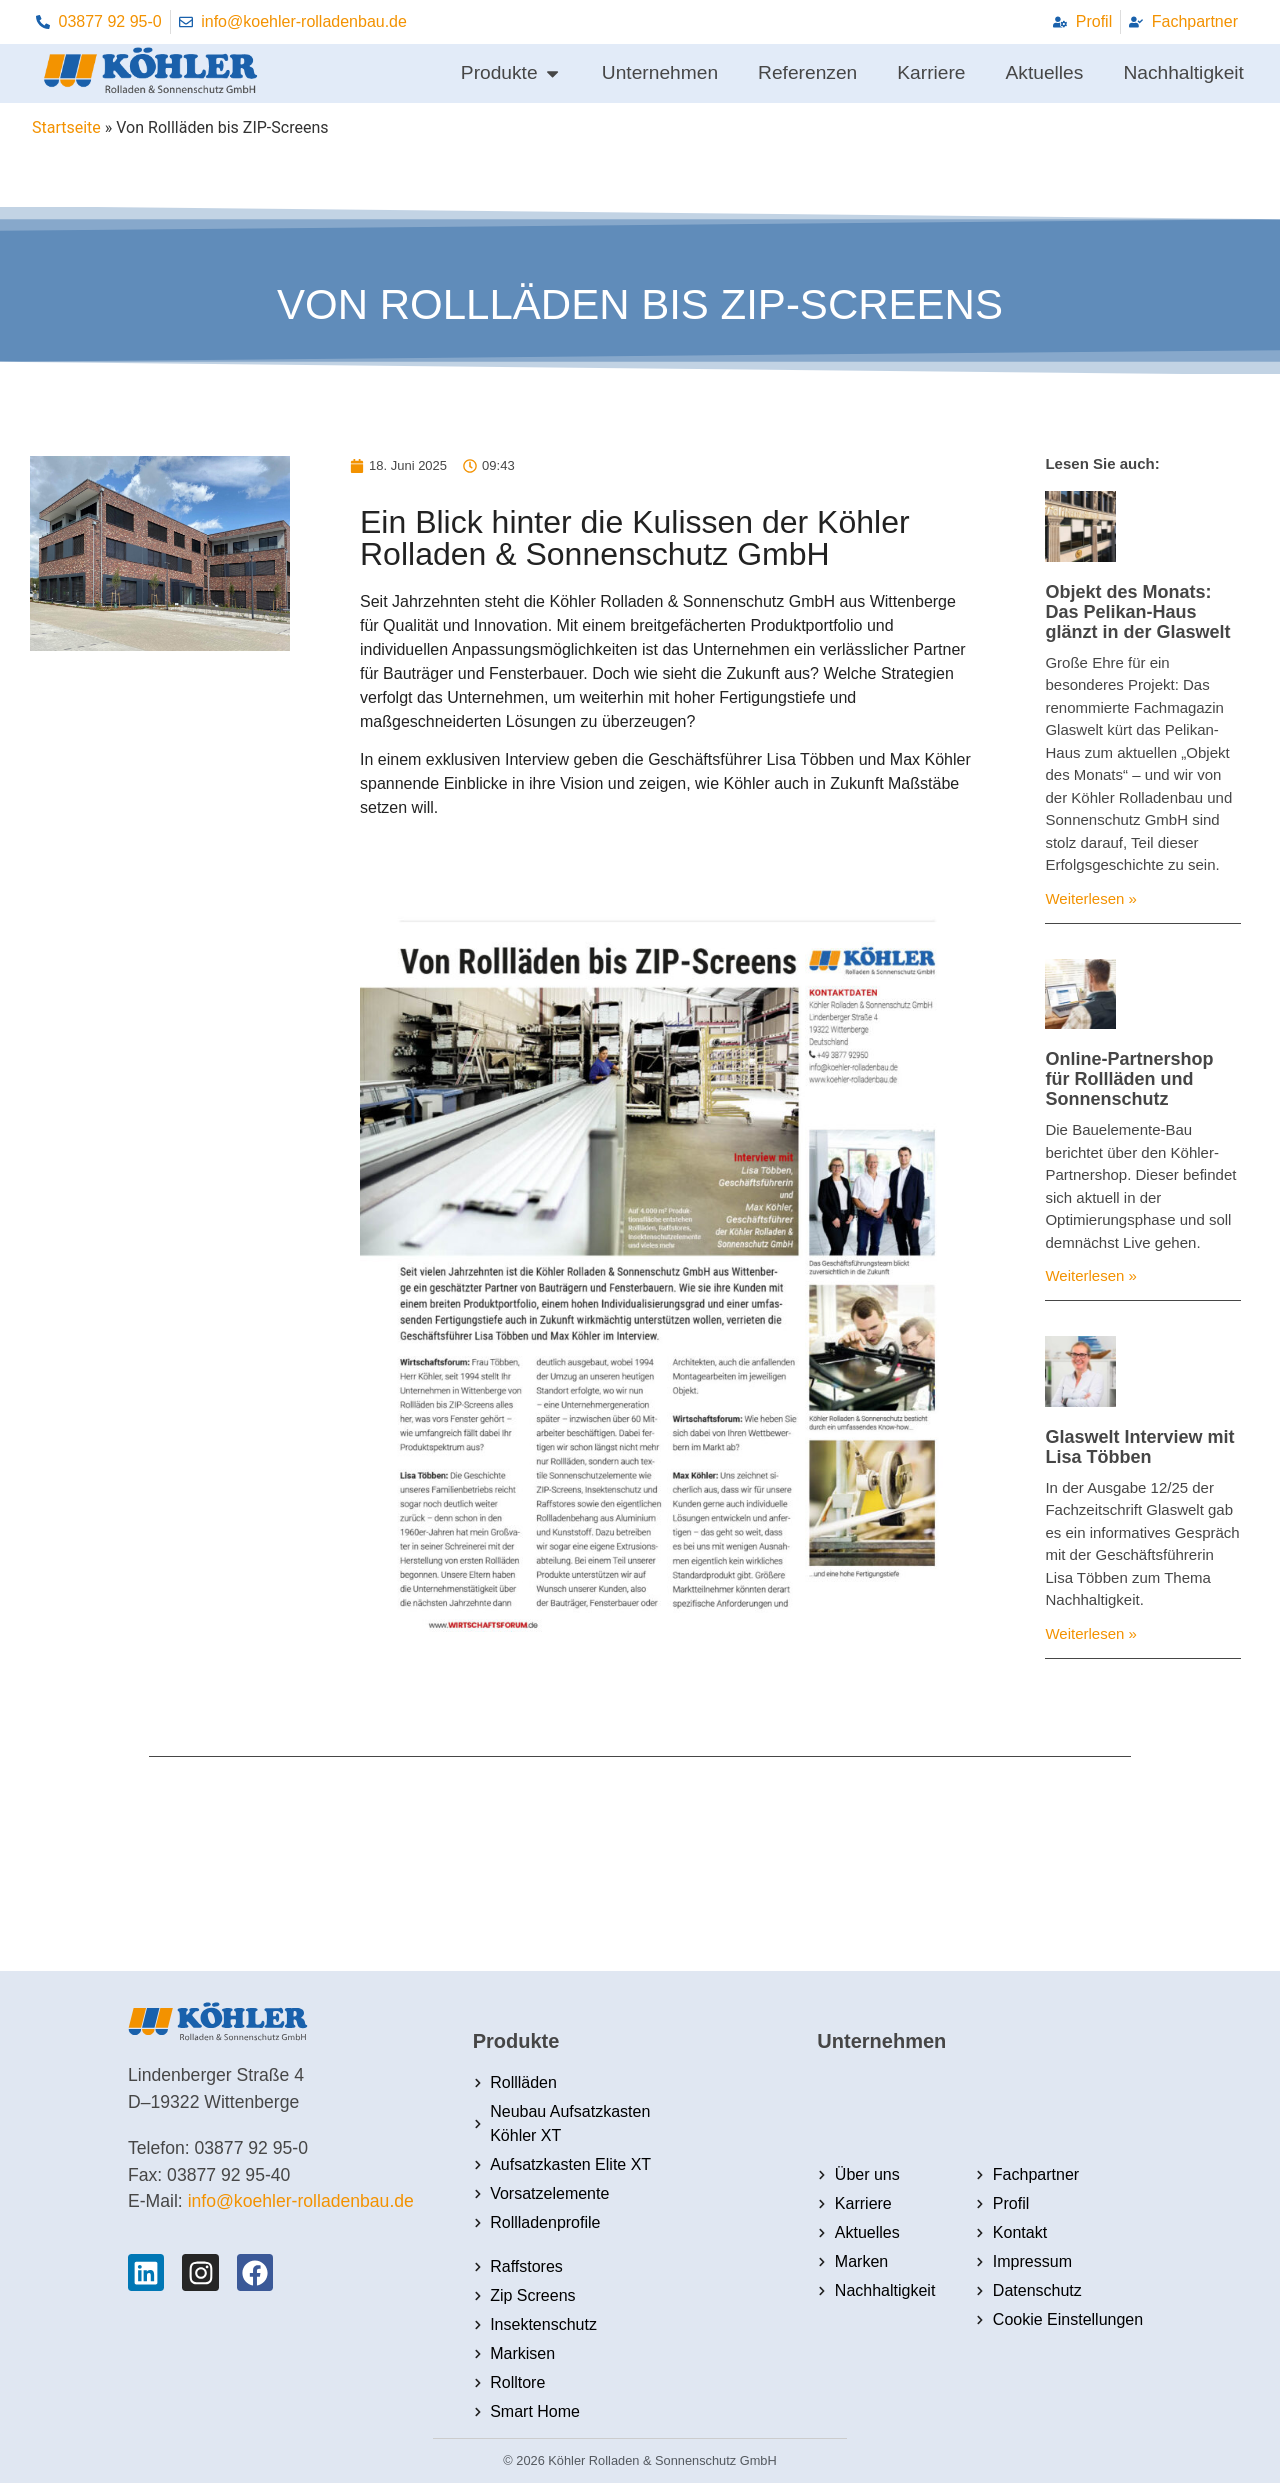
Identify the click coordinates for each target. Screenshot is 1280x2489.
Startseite (66, 127)
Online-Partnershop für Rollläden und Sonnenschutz (1129, 1079)
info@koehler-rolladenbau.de (301, 2201)
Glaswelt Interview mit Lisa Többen (1139, 1447)
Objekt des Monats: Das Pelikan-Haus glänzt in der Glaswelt (1137, 612)
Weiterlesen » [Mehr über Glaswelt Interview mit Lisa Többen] (1090, 1633)
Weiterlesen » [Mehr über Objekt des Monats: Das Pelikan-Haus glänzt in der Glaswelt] (1090, 898)
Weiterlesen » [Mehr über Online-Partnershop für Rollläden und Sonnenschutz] (1090, 1275)
